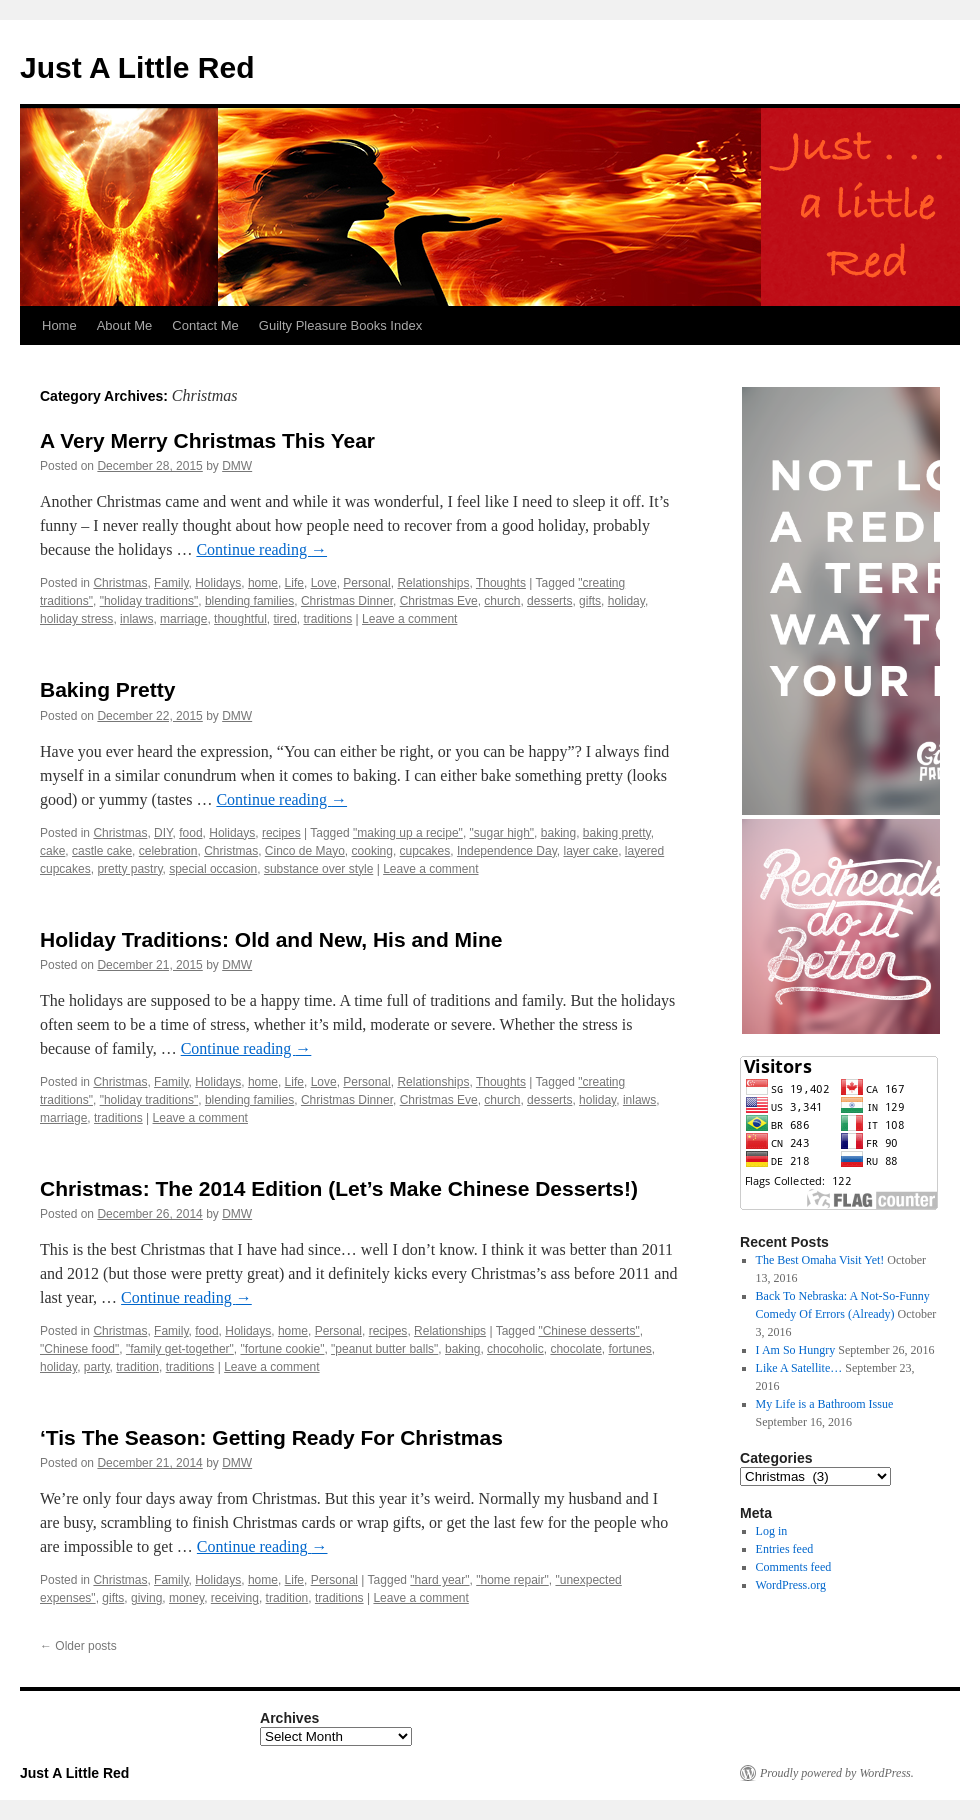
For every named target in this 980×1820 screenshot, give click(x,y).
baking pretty (617, 833)
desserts (549, 601)
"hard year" (439, 1580)
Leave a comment (409, 619)
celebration (168, 851)
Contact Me (205, 325)
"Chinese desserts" (588, 1331)
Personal (366, 583)
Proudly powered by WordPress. (837, 1773)
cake (52, 851)
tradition (137, 1367)
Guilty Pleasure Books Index (340, 325)
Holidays (218, 583)
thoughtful (240, 619)
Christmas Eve (439, 601)
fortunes (629, 1349)
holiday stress (76, 619)
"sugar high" (502, 833)
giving (146, 1598)
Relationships (433, 583)
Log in (772, 1531)
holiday (626, 601)
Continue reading (261, 549)
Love (324, 583)
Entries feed (785, 1549)
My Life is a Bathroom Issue (825, 1404)
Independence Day (507, 851)
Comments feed (794, 1567)
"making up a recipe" (408, 833)
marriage (183, 619)
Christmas (120, 583)
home (263, 583)
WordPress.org (791, 1585)
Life (294, 583)
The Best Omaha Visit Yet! (820, 1260)
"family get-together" (180, 1349)
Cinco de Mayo (305, 851)
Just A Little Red (137, 67)
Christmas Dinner (347, 601)
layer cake (590, 851)
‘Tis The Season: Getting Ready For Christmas (271, 1437)
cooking (372, 851)
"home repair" (512, 1580)
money (186, 1598)
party (97, 1367)
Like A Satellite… (799, 1368)
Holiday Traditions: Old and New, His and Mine (271, 939)
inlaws (136, 619)
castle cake (102, 851)
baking (558, 833)
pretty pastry (129, 869)
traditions (328, 619)
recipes (281, 833)
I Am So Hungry (796, 1350)
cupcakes (425, 851)
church (502, 601)
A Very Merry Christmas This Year (207, 440)
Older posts (78, 1646)
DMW (237, 466)
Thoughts (501, 583)
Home (59, 325)
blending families (249, 601)
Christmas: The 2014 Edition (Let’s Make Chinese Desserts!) (339, 1188)
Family (171, 583)
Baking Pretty (107, 689)
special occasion (213, 869)
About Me (125, 325)
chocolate (575, 1349)
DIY (163, 833)
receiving (235, 1598)
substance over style (318, 869)
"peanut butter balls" (384, 1349)
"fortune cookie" (283, 1349)
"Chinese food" (79, 1349)
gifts (590, 601)
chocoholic (515, 1349)
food (190, 833)
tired (285, 619)
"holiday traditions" (149, 601)
